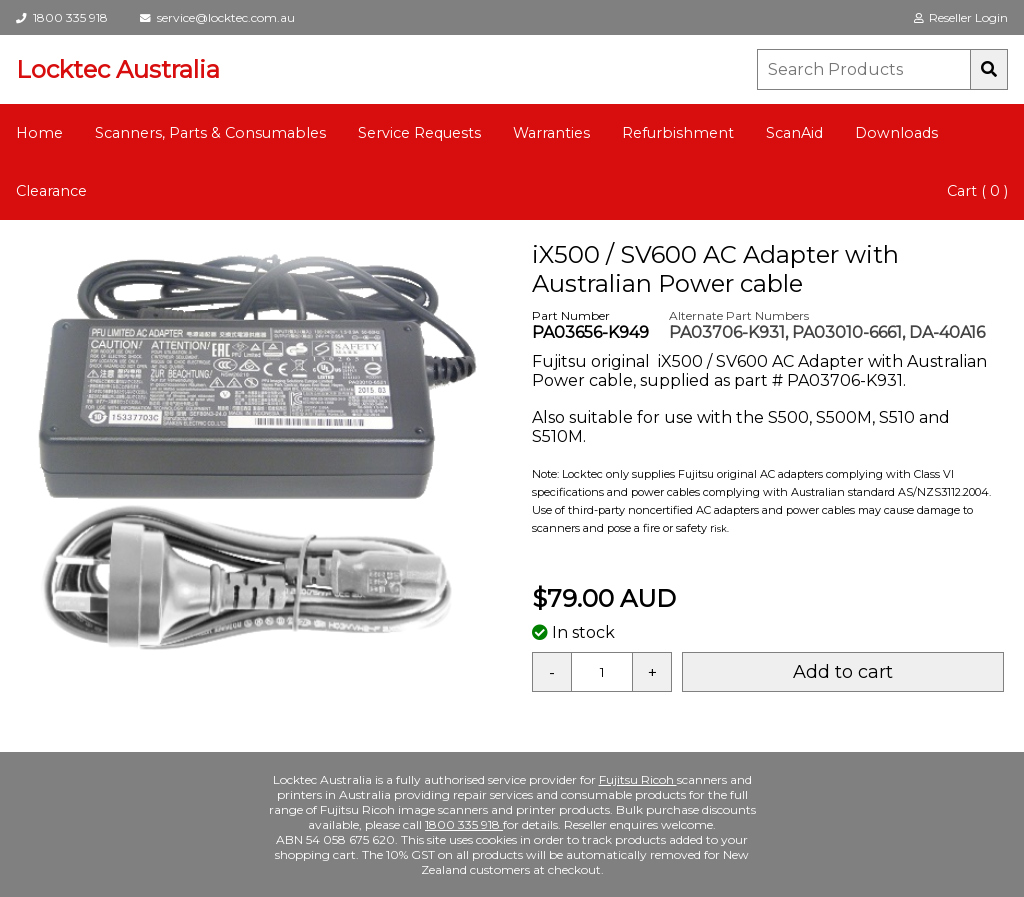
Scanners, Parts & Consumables (210, 133)
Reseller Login (961, 17)
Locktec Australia (118, 69)
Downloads (896, 133)
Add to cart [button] (843, 672)
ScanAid (794, 133)
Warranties (551, 133)
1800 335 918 (62, 17)
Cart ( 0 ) (977, 191)
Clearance (51, 191)
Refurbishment (678, 133)
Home (39, 133)
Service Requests (419, 133)
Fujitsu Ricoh (638, 779)
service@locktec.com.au (217, 17)
